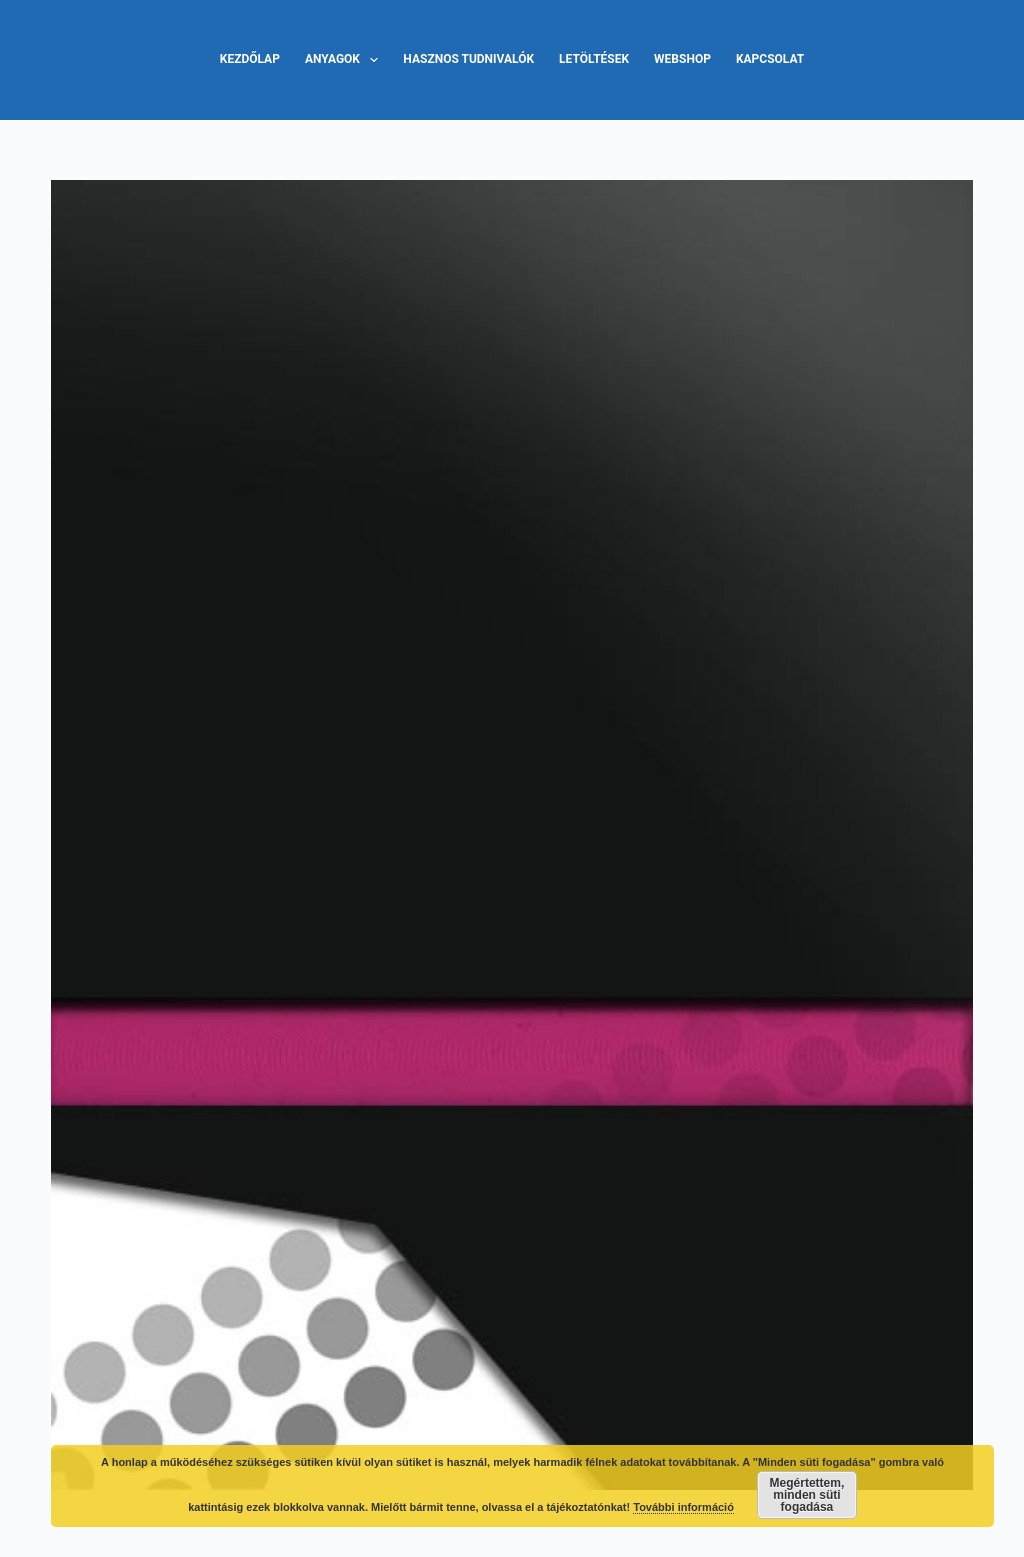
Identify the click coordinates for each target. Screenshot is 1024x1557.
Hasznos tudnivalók (468, 59)
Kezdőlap (250, 59)
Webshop (682, 59)
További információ (683, 1507)
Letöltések (594, 59)
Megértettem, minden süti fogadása (807, 1495)
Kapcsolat (770, 59)
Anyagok (345, 60)
